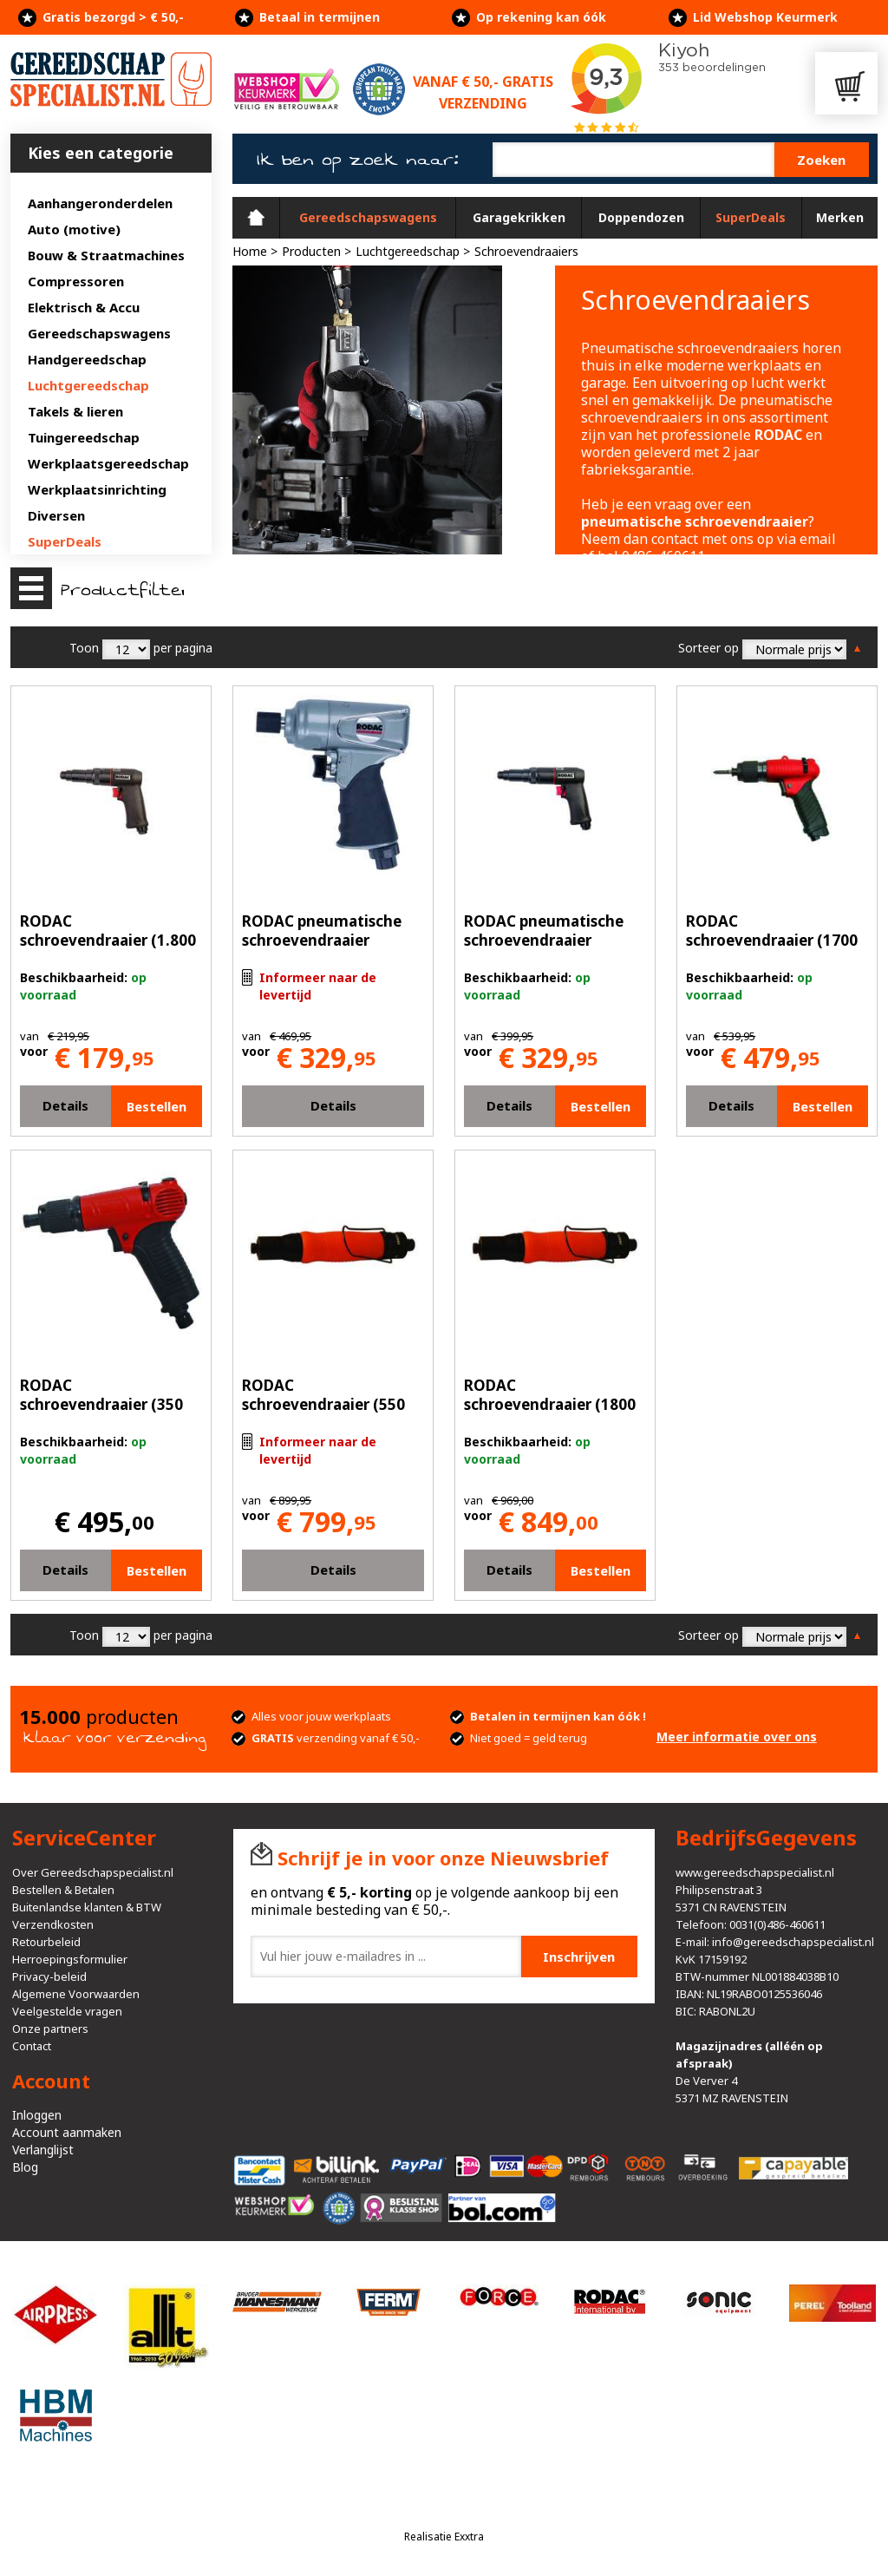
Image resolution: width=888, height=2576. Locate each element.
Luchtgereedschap (88, 385)
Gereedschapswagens (99, 333)
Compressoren (76, 281)
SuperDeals (64, 541)
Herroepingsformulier (69, 1959)
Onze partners (50, 2028)
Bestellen (156, 1106)
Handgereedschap (87, 359)
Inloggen (37, 2115)
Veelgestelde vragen (67, 2011)
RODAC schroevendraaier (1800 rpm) (550, 1404)
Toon (84, 647)
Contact (31, 2046)
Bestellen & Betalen (63, 1890)
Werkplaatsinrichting (97, 489)
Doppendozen (641, 217)
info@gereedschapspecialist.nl (793, 1942)
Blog (25, 2167)
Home (256, 218)
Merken (840, 217)
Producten (311, 251)
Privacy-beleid (49, 1976)
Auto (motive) (74, 229)
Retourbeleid (46, 1942)
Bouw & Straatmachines (106, 255)
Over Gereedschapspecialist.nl (92, 1872)
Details (65, 1105)
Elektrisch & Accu (84, 307)
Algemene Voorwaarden (76, 1994)
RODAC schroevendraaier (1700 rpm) (772, 940)
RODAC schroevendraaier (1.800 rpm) (108, 940)
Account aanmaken (66, 2132)
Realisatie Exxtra (444, 2536)
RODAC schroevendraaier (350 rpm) (101, 1404)
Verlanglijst (43, 2149)
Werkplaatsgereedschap (108, 463)
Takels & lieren (75, 411)
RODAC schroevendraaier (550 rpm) (323, 1404)
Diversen (56, 515)
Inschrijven (579, 1956)
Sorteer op (708, 647)
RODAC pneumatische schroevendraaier (322, 930)
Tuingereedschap (84, 437)
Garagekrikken (519, 217)
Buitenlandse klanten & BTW (86, 1907)
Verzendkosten (53, 1924)
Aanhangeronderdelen (100, 203)
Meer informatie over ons (736, 1736)
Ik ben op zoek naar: (358, 159)
